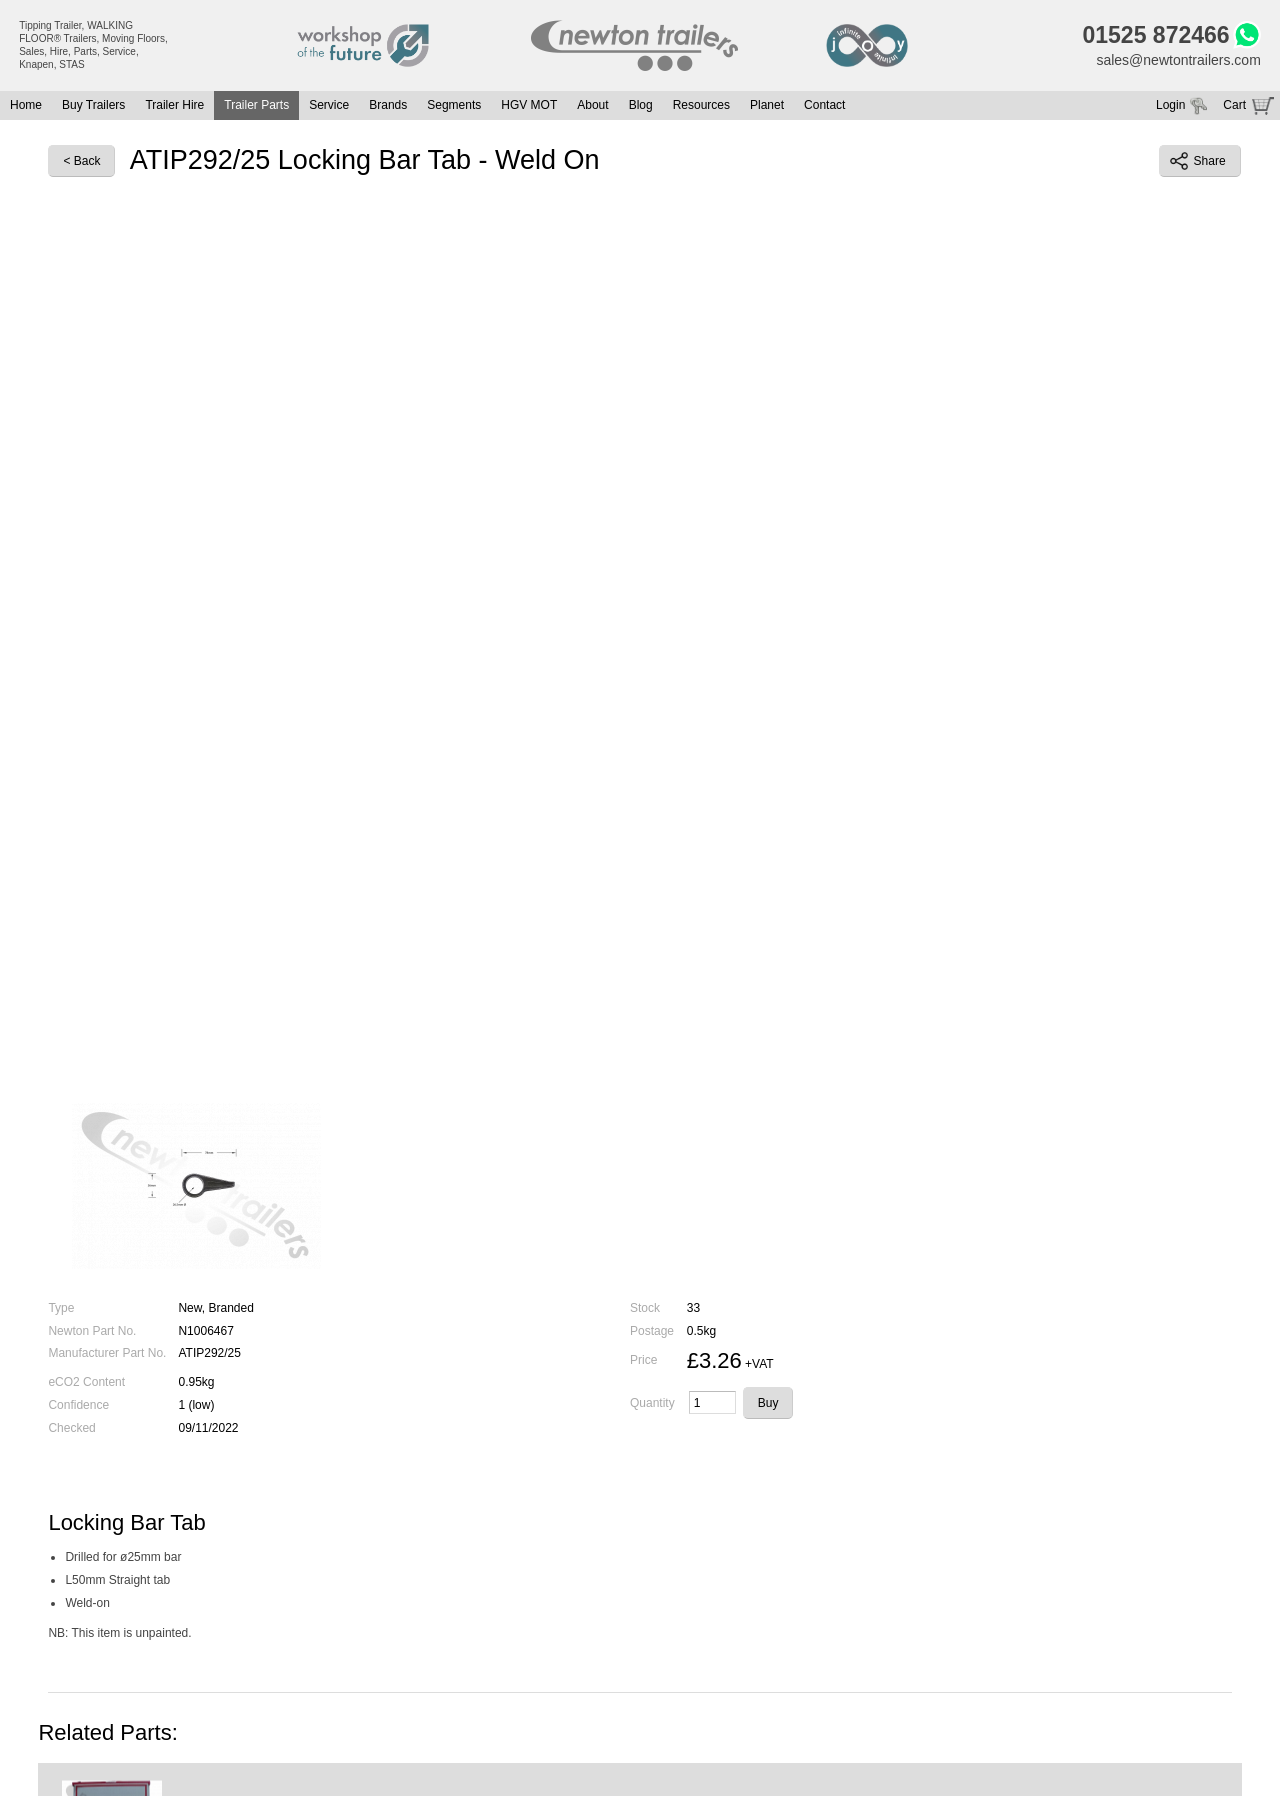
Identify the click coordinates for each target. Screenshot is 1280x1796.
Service (329, 105)
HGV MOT (529, 105)
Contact (824, 105)
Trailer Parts (256, 105)
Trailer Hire (174, 105)
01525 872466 (1156, 35)
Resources (701, 105)
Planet (767, 105)
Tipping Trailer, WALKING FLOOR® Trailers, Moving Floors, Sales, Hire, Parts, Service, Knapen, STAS (93, 45)
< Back (81, 161)
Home (26, 105)
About (592, 105)
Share (1198, 161)
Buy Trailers (93, 105)
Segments (454, 105)
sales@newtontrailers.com (1178, 60)
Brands (388, 105)
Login (1170, 105)
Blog (641, 105)
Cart (1234, 105)
